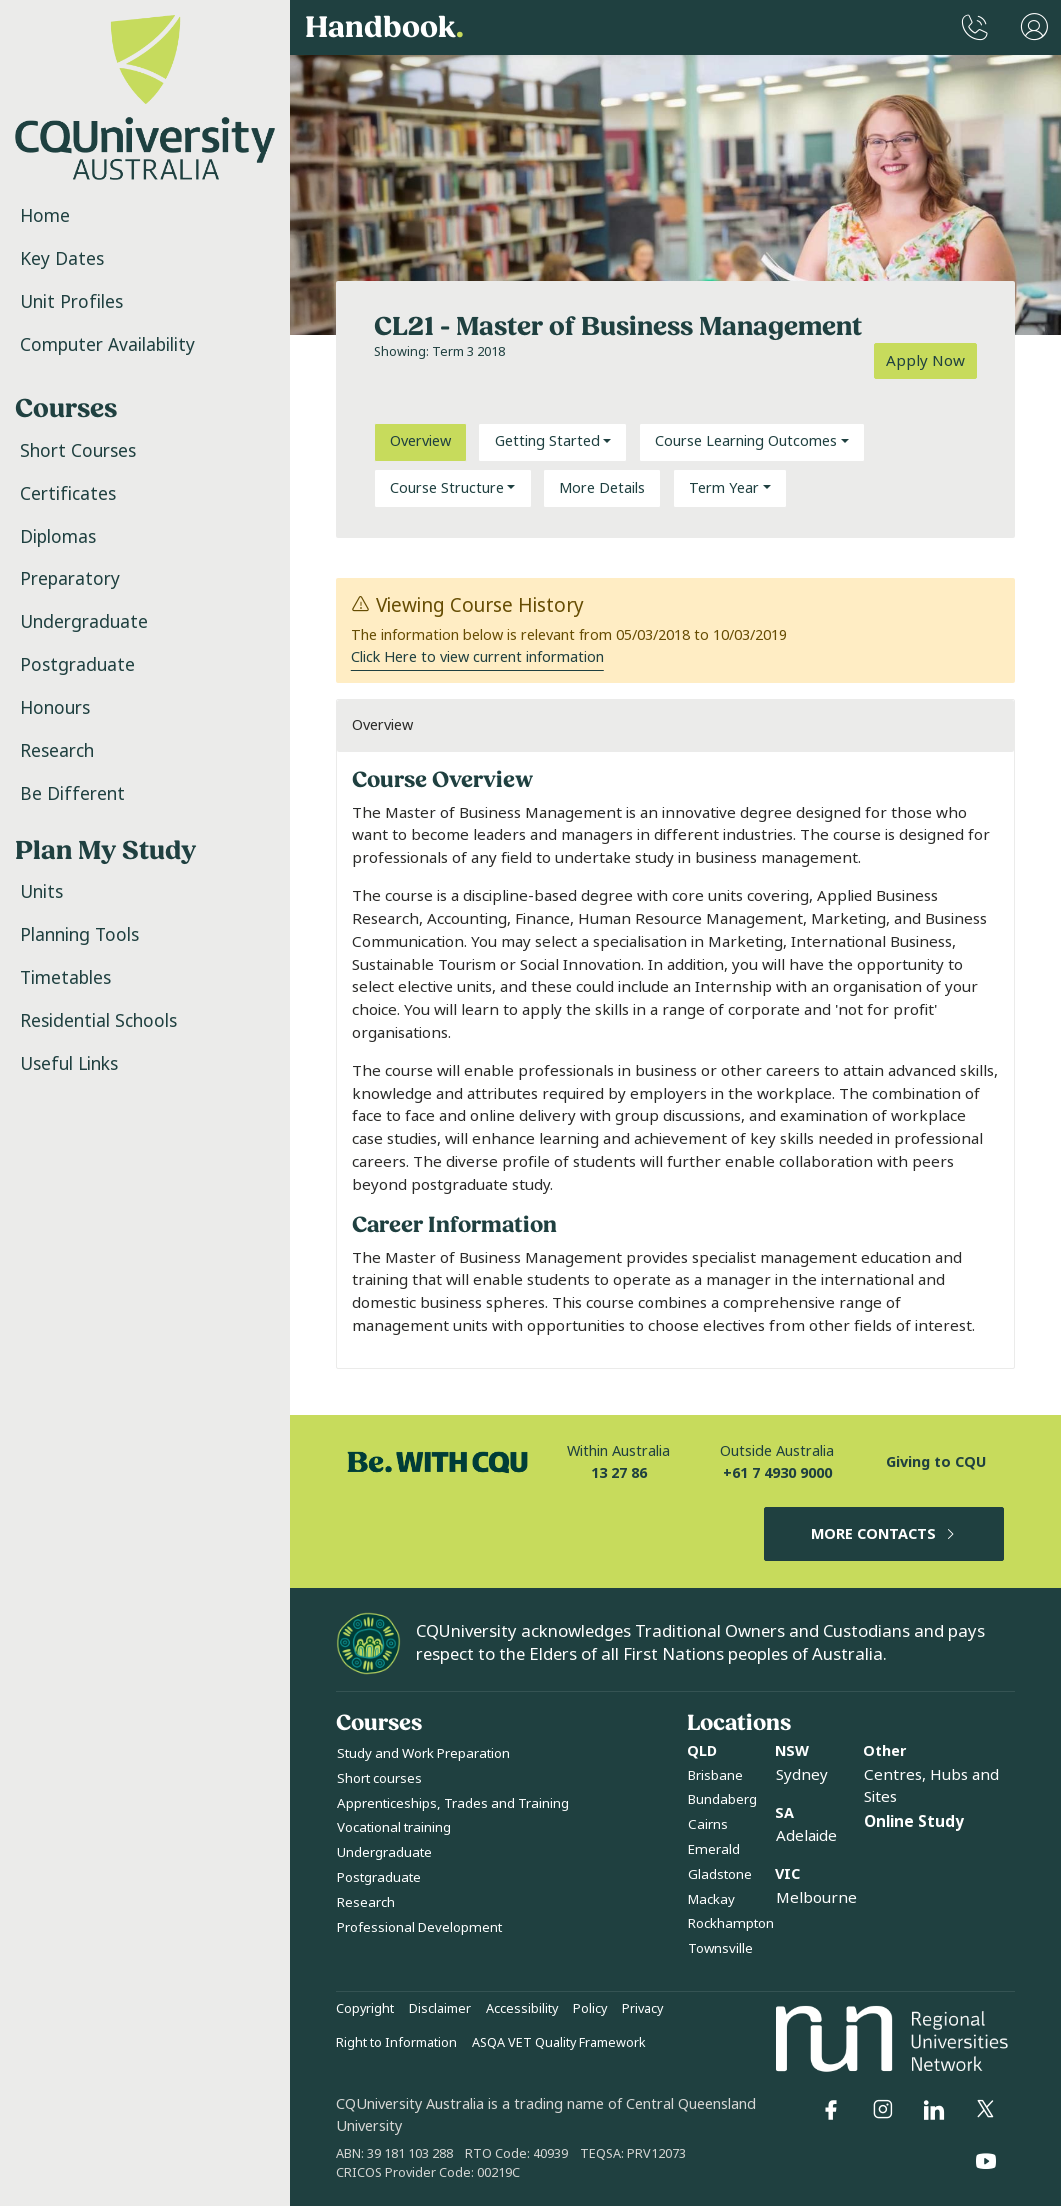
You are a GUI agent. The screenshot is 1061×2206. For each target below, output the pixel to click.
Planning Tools (79, 935)
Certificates (68, 494)
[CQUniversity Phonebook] (975, 27)
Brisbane (715, 1775)
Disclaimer (440, 2009)
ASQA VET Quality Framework (559, 2043)
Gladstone (720, 1874)
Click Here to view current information (477, 657)
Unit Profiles (71, 302)
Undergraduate (84, 622)
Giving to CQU (936, 1462)
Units (41, 892)
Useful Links (69, 1064)
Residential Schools (98, 1021)
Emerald (714, 1849)
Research (57, 751)
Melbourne (816, 1898)
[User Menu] (1034, 27)
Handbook (384, 28)
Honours (55, 708)
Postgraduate (77, 665)
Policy (590, 2009)
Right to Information (396, 2043)
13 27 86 (619, 1473)
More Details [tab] (602, 488)
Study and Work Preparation (423, 1753)
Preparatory (70, 579)
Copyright (365, 2009)
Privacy (642, 2009)
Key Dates (62, 259)
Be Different (72, 794)
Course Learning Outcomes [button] (746, 441)
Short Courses (78, 451)
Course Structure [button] (447, 488)
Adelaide (806, 1836)
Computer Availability (107, 345)
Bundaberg (722, 1799)
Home (45, 216)
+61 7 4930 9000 (777, 1473)
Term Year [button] (724, 488)
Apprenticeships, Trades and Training (453, 1803)
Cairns (708, 1824)
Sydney (802, 1775)
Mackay (711, 1899)
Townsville (720, 1948)
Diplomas (58, 537)
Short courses (379, 1778)
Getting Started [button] (547, 441)
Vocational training (394, 1827)
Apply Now (925, 361)
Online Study (914, 1822)
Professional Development (419, 1927)
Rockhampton (731, 1923)
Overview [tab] (420, 441)
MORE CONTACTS (884, 1534)
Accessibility (522, 2009)
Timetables (65, 978)
